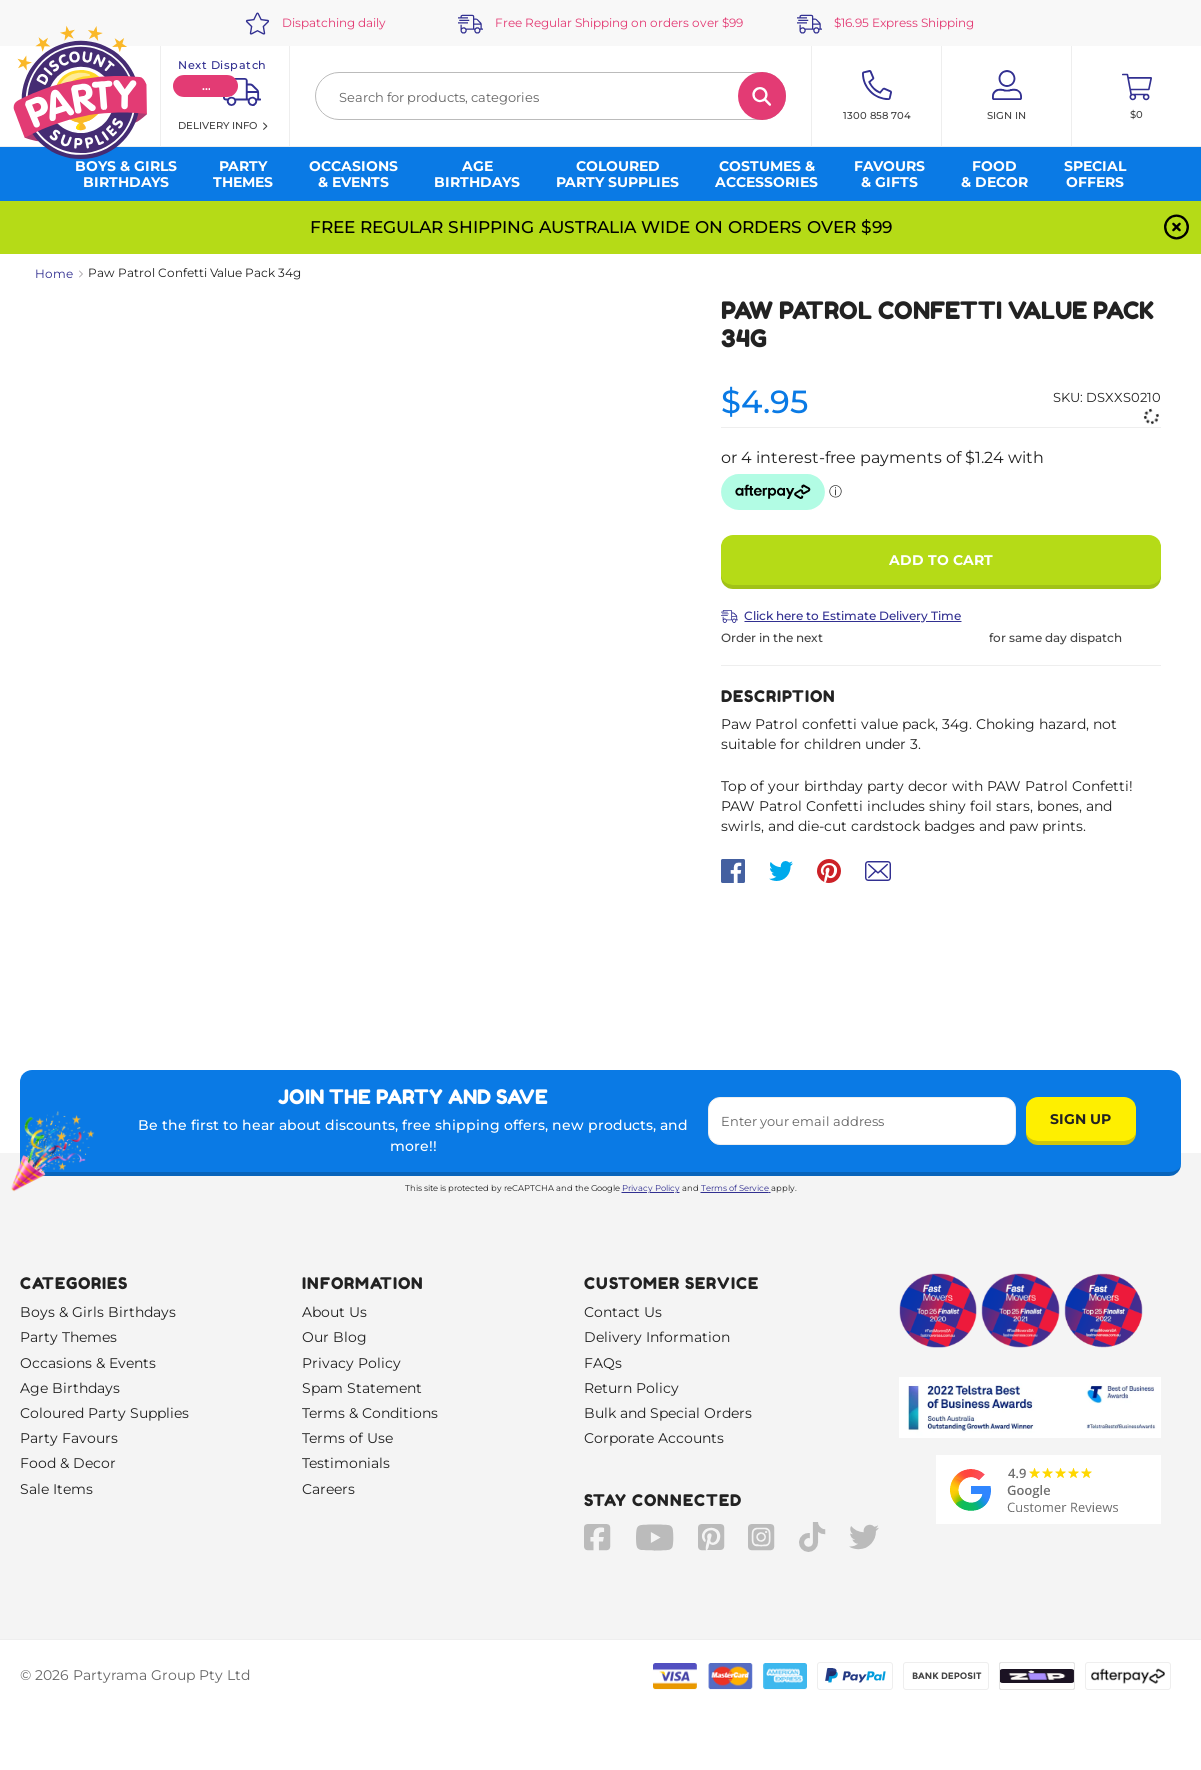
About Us (334, 1312)
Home (54, 273)
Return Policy (631, 1388)
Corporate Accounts (654, 1438)
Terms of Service (736, 1188)
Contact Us (623, 1312)
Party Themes (68, 1337)
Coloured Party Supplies (104, 1413)
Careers (328, 1489)
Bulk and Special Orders (668, 1413)
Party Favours (69, 1438)
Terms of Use (347, 1438)
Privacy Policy (651, 1188)
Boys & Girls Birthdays (98, 1312)
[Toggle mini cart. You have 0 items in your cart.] (1136, 96)
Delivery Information (657, 1337)
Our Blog (334, 1337)
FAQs (603, 1363)
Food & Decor (68, 1463)
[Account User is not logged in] (1006, 96)
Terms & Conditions (370, 1413)
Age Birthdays (70, 1388)
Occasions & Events (88, 1363)
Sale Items (56, 1489)
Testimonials (346, 1463)
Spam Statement (362, 1388)
